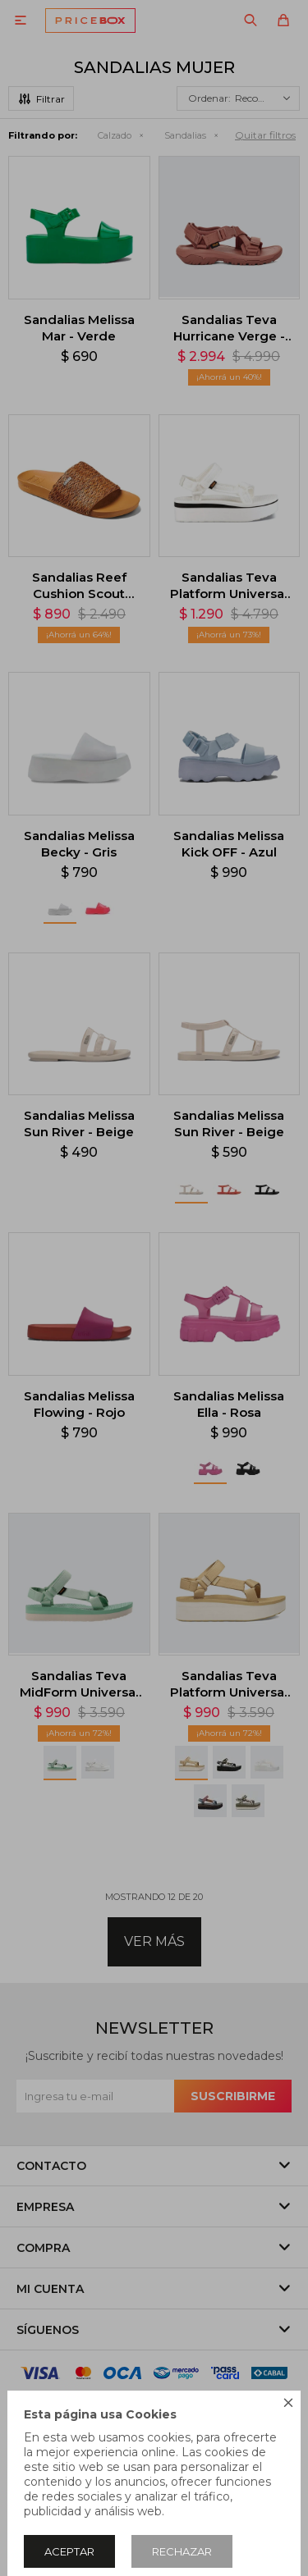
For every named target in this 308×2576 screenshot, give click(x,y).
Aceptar (69, 2551)
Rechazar (182, 2551)
